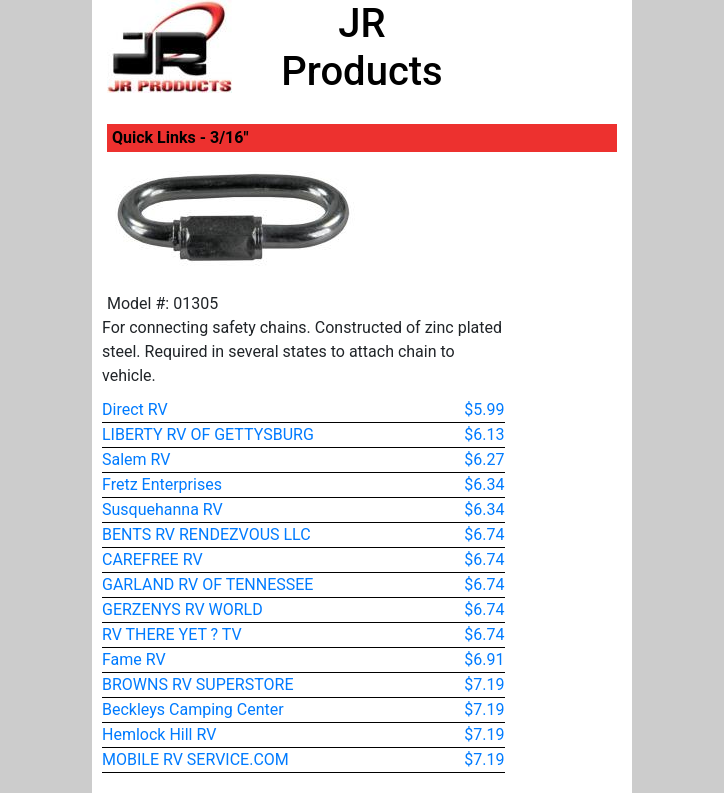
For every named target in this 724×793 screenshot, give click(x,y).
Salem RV (136, 459)
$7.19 (484, 684)
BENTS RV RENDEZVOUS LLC (206, 534)
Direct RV (135, 409)
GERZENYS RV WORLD (182, 609)
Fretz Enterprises (162, 484)
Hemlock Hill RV (159, 734)
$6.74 (484, 534)
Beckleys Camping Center (193, 709)
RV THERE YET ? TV (172, 634)
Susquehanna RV (162, 509)
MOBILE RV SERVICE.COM (195, 759)
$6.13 (484, 434)
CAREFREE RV (152, 559)
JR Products (361, 47)
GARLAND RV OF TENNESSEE (207, 584)
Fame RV (134, 659)
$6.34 (484, 484)
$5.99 (484, 409)
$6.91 (484, 659)
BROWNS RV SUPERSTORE (198, 684)
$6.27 (484, 459)
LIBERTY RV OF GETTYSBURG (208, 434)
